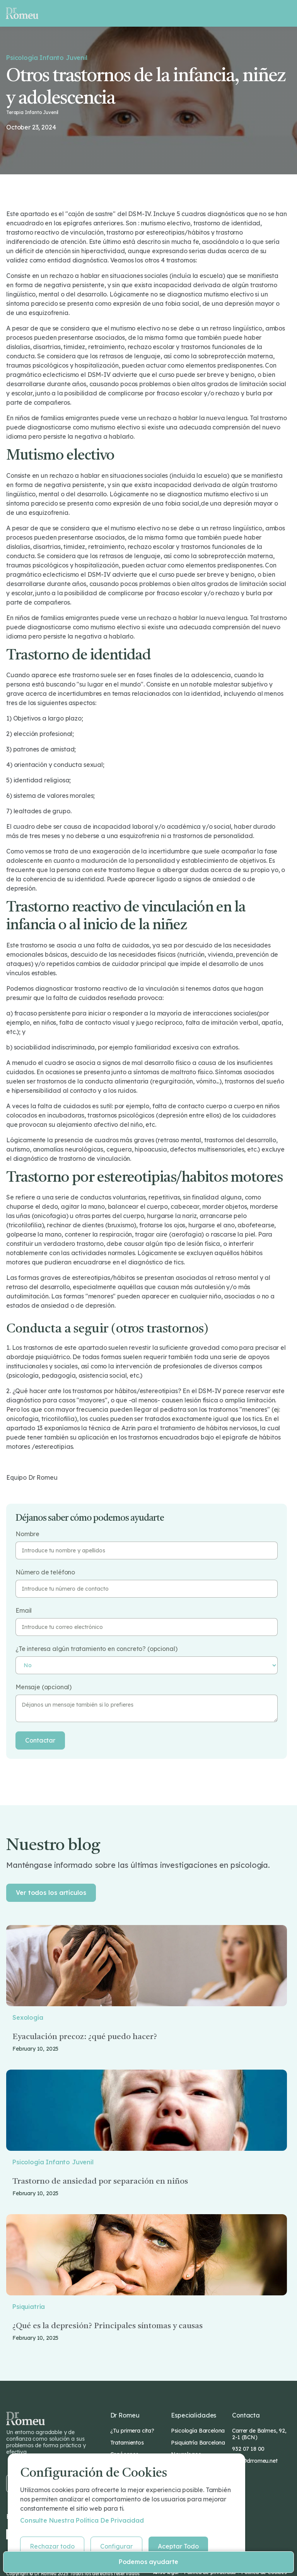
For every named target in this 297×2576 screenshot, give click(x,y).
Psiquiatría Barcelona (198, 2442)
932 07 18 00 (248, 2448)
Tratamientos (127, 2442)
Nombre (27, 1534)
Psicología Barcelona (198, 2430)
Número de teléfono (45, 1572)
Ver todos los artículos (51, 1892)
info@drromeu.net (254, 2460)
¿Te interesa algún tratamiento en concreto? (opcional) (96, 1649)
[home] (22, 13)
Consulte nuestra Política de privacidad (82, 2520)
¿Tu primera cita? (132, 2430)
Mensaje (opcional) (43, 1687)
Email (23, 1610)
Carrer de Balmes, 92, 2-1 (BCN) (259, 2434)
